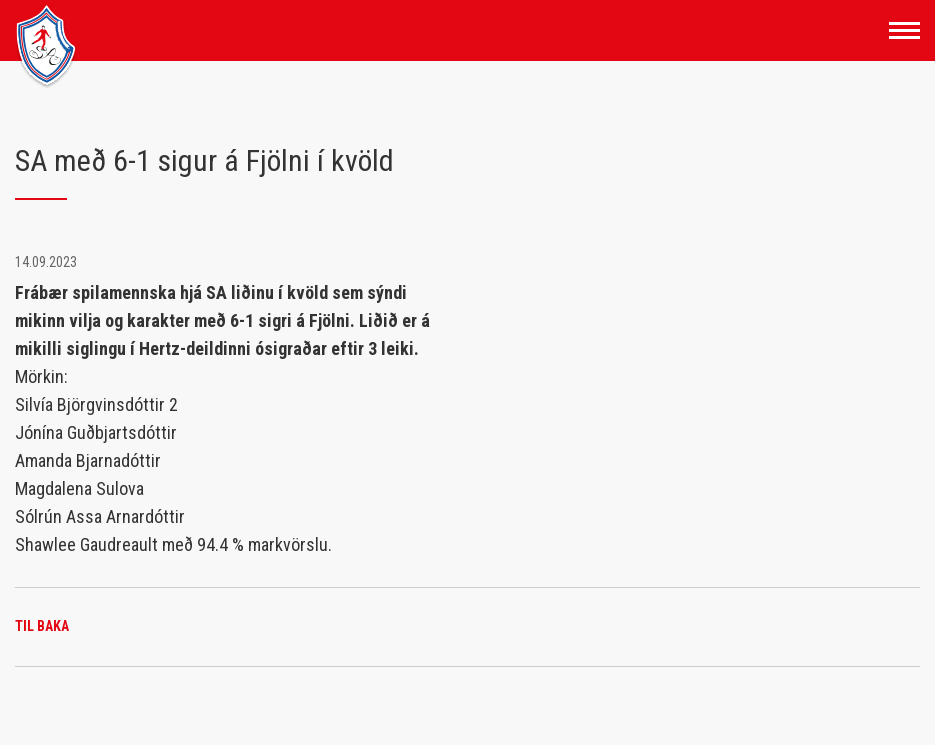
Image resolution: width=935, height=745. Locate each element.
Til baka (42, 626)
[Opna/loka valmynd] (904, 30)
